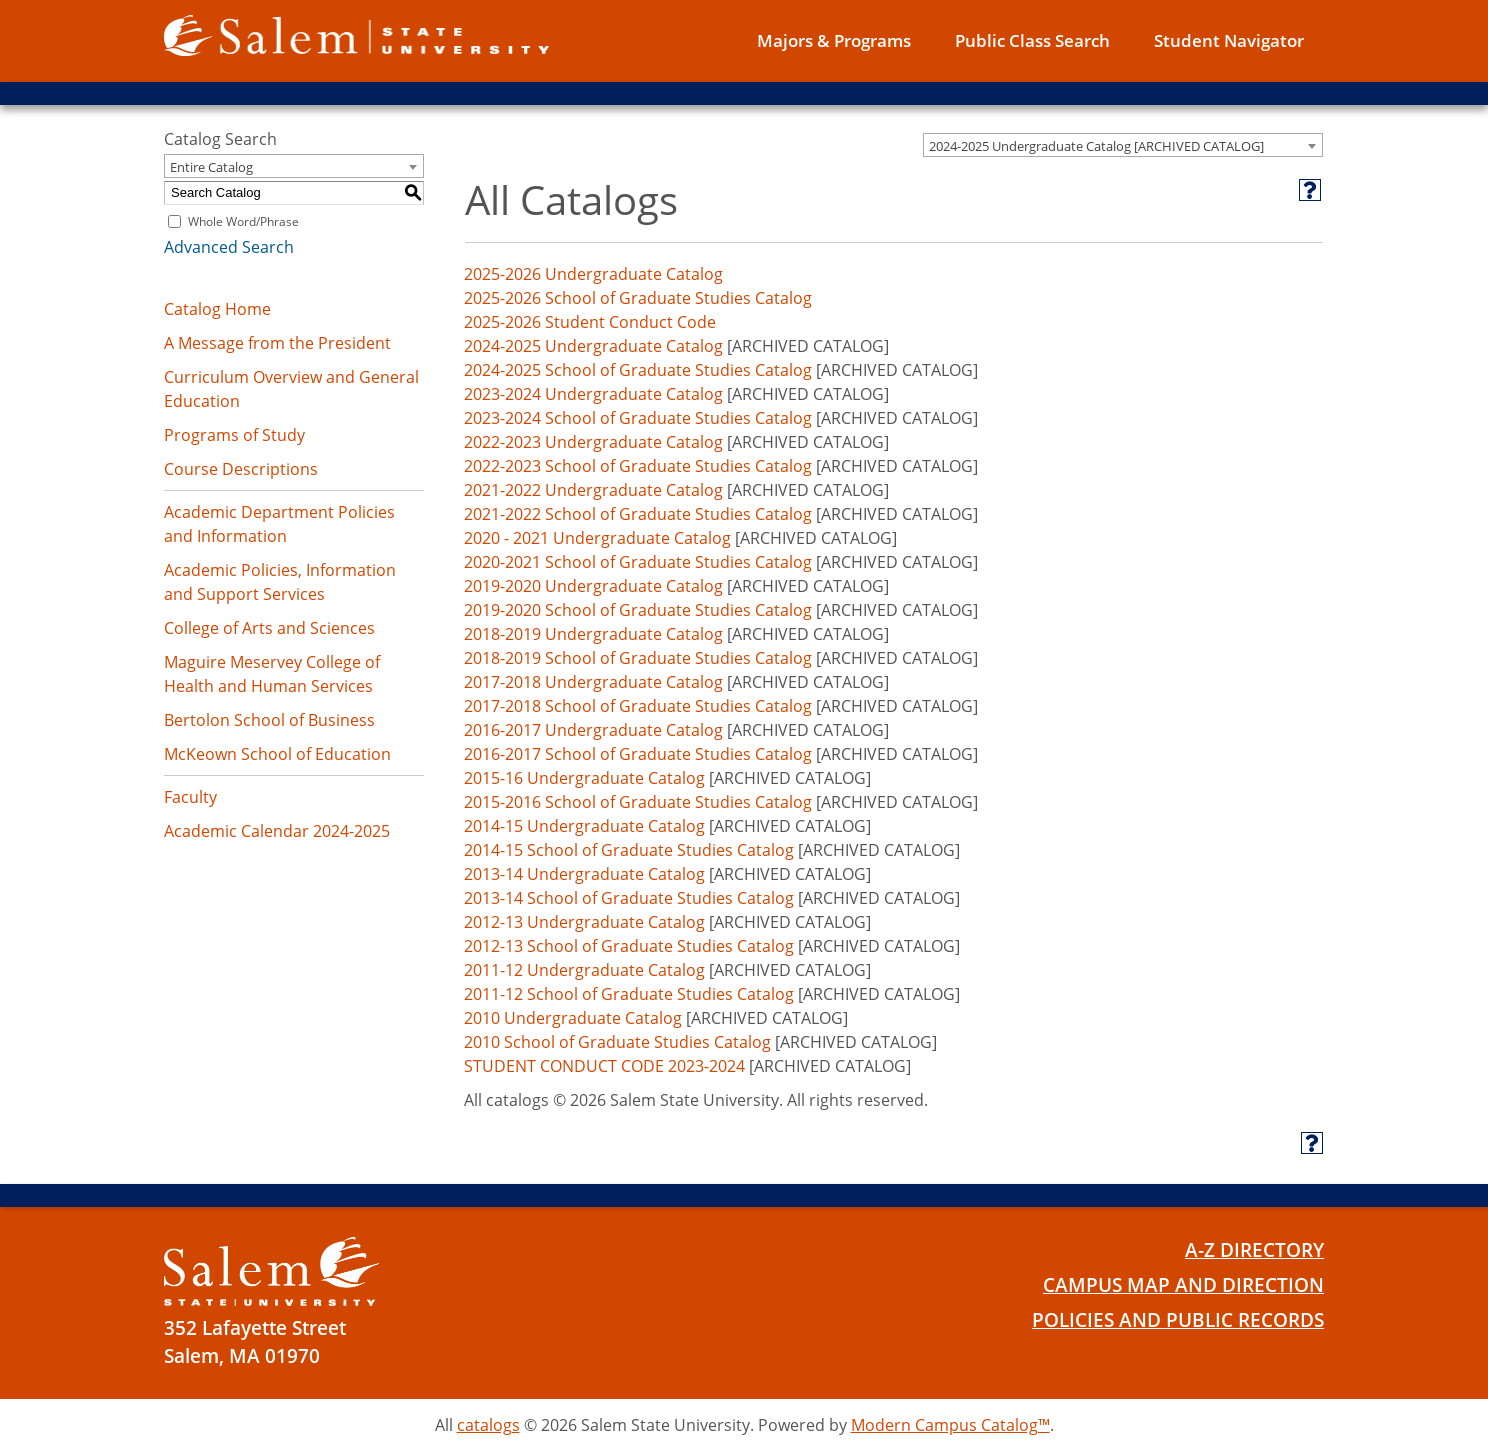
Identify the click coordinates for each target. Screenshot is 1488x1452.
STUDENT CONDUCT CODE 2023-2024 (604, 1066)
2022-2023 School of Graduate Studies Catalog (638, 466)
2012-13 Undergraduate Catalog (584, 922)
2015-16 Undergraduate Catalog (584, 778)
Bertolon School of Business (269, 720)
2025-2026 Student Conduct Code (590, 322)
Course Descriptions (241, 469)
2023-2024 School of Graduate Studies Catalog (638, 418)
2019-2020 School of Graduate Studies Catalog (638, 610)
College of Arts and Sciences (269, 628)
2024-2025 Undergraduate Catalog (593, 346)
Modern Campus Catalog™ (950, 1425)
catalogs (488, 1425)
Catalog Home (217, 309)
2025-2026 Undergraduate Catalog (593, 274)
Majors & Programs (834, 40)
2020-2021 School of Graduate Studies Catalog (638, 562)
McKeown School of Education (277, 754)
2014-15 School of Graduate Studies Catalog (629, 850)
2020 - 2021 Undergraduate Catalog (597, 538)
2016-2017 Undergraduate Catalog (593, 730)
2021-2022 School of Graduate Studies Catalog (638, 514)
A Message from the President (277, 343)
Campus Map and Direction (1183, 1285)
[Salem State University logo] (356, 34)
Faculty (190, 797)
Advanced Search (229, 247)
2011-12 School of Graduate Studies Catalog (629, 994)
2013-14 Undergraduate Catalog (584, 874)
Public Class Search (1032, 40)
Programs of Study (234, 435)
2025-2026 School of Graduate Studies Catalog (638, 298)
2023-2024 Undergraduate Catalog (593, 394)
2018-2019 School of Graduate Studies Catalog (638, 658)
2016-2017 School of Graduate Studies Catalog (638, 754)
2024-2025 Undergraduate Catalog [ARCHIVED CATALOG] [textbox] (1096, 146)
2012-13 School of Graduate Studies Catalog (629, 946)
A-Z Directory (1254, 1250)
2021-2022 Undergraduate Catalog (593, 490)
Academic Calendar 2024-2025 (277, 831)
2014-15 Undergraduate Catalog (584, 826)
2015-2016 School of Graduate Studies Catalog (638, 802)
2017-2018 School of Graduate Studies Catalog (638, 706)
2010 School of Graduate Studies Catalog (617, 1042)
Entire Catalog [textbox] (211, 167)
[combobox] (1123, 145)
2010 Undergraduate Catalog (573, 1018)
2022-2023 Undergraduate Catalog (593, 442)
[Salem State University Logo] (271, 1271)
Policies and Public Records (1178, 1320)
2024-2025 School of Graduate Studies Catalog (638, 370)
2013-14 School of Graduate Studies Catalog (629, 898)
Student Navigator (1229, 40)
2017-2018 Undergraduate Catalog (593, 682)
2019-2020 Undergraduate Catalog (593, 586)
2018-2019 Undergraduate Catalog (593, 634)
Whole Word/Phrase (243, 221)
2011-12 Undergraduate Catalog (584, 970)
